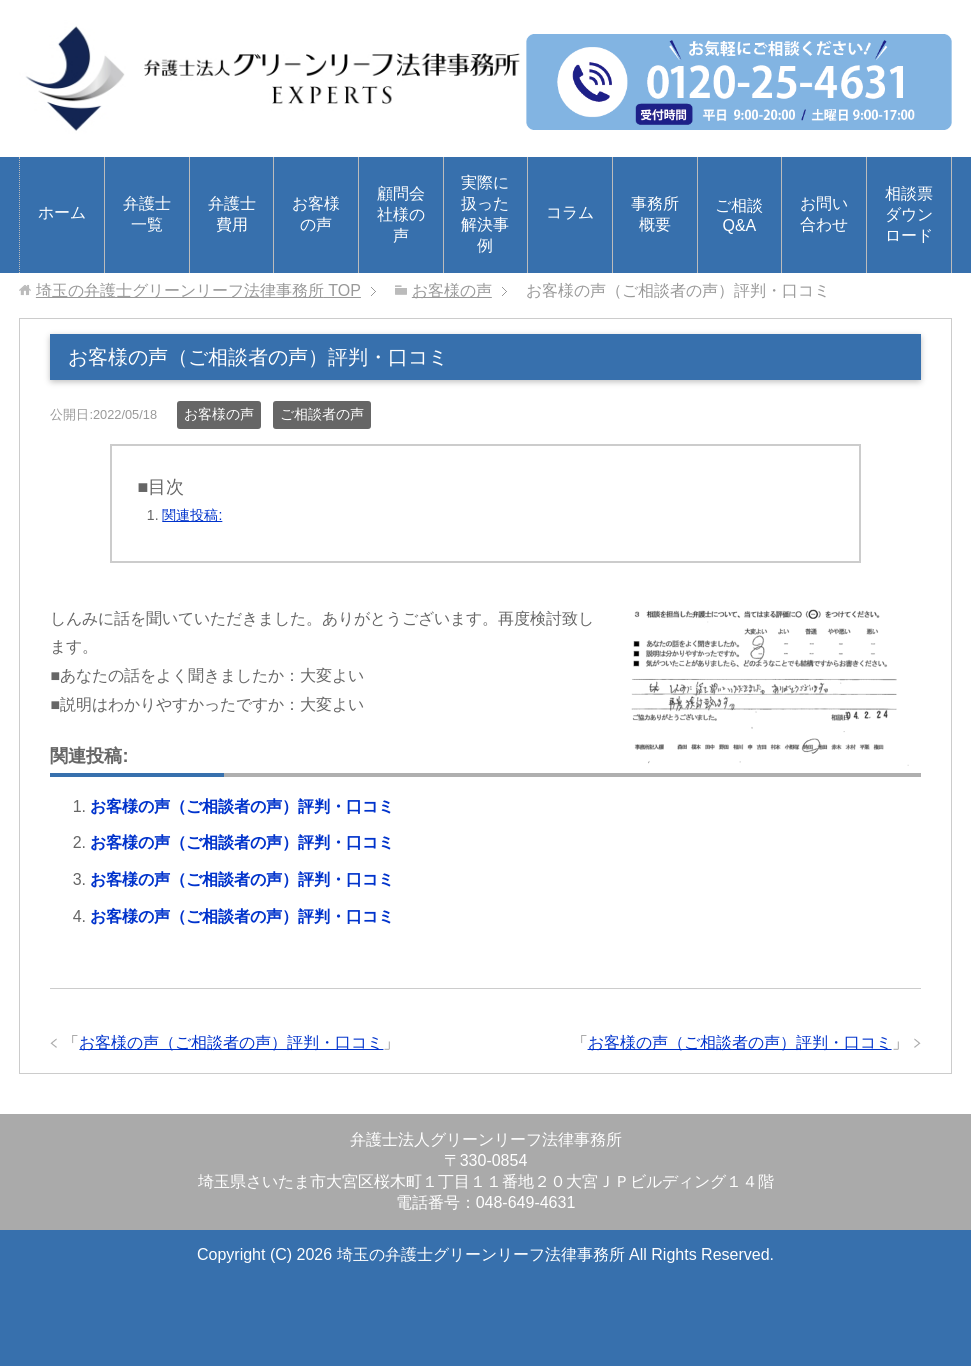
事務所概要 (655, 214)
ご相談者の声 (322, 414)
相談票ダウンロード (909, 214)
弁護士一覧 (147, 214)
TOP (198, 290)
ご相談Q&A (739, 215)
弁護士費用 (232, 214)
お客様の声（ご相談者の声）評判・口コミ (242, 806)
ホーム (62, 212)
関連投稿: (192, 515)
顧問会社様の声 (401, 214)
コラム (570, 212)
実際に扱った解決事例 (485, 214)
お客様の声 (316, 214)
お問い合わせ (824, 214)
